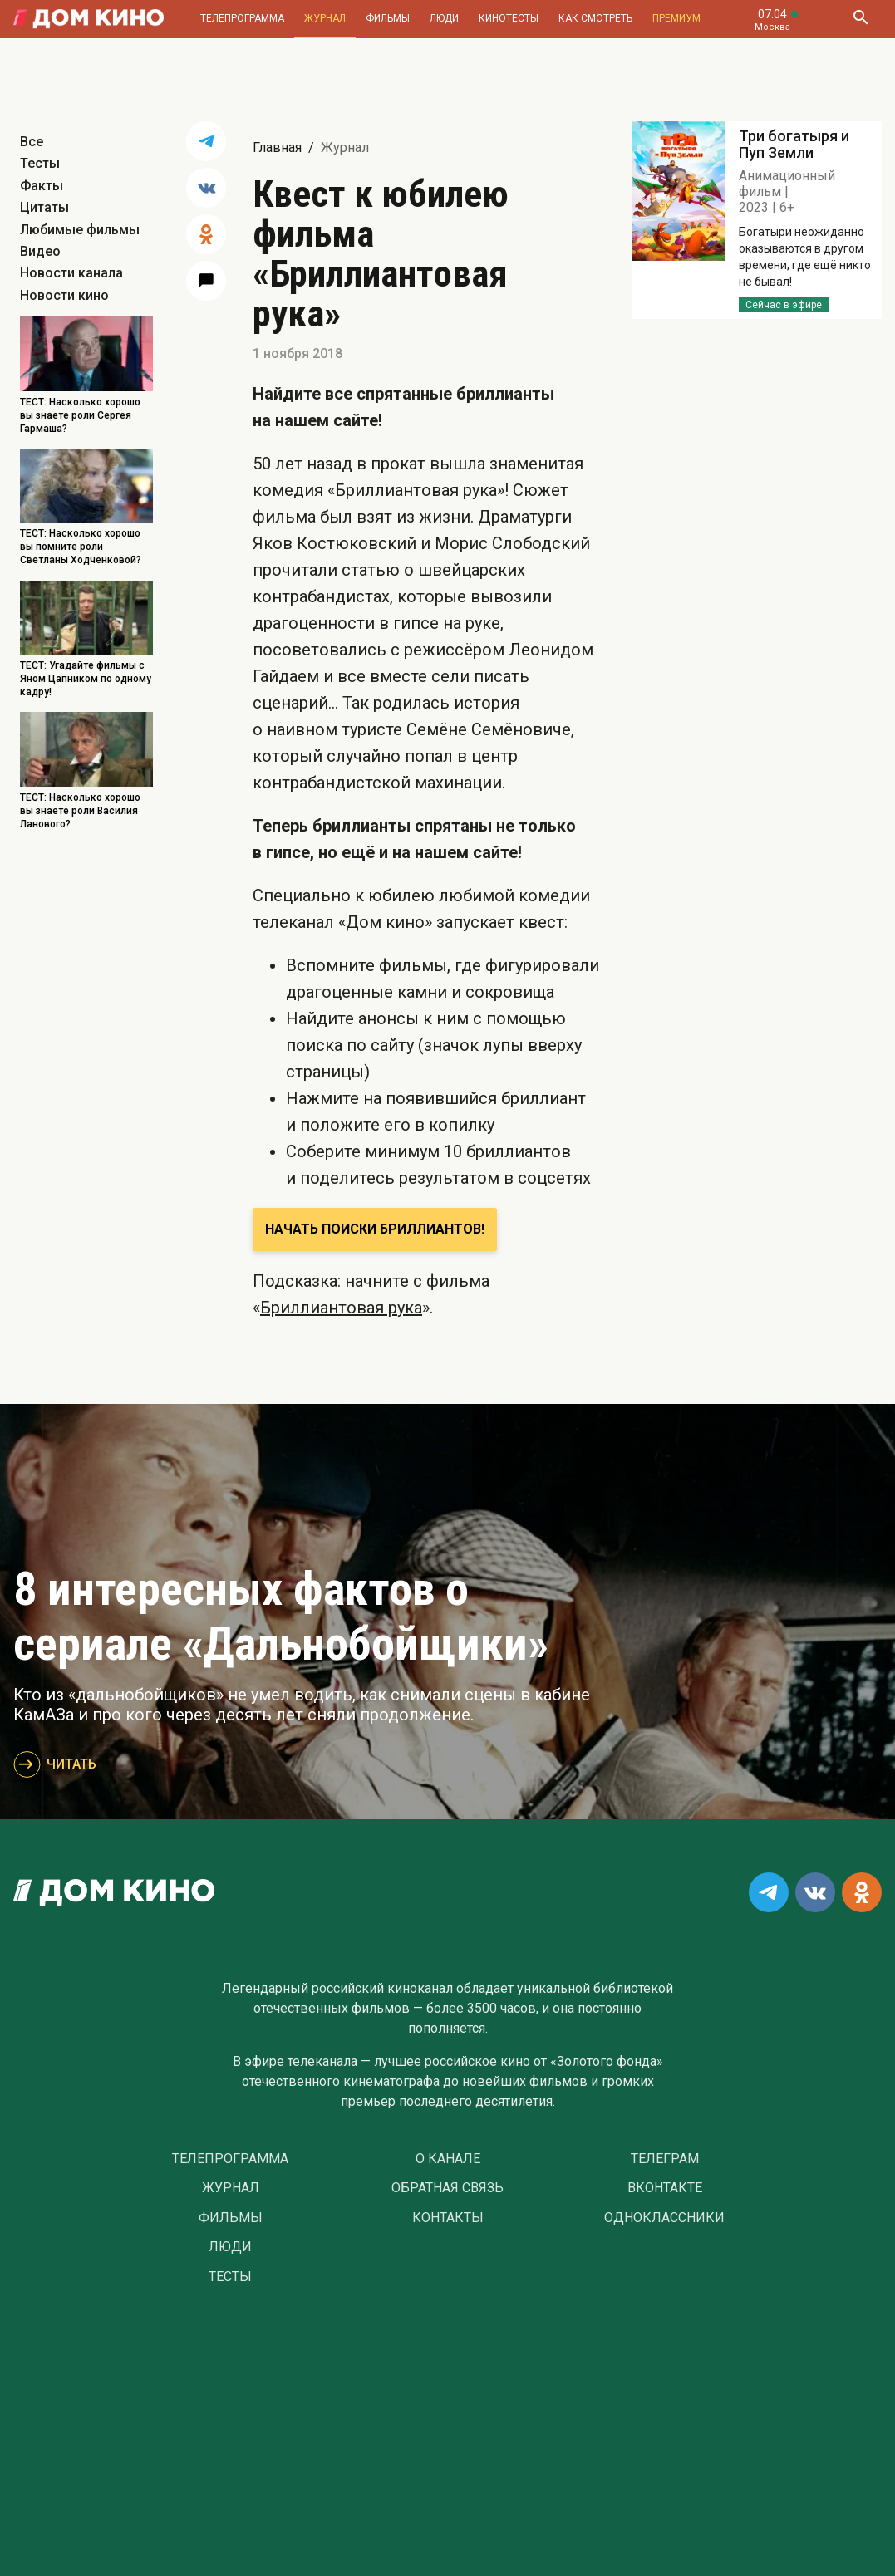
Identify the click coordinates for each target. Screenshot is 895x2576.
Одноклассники (664, 2217)
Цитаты (44, 207)
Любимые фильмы (80, 230)
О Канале (448, 2159)
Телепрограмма (242, 18)
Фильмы (388, 18)
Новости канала (71, 273)
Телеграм (665, 2159)
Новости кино (64, 295)
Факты (41, 186)
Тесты (40, 163)
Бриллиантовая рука (341, 1307)
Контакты (448, 2217)
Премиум (676, 18)
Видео (40, 251)
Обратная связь (447, 2188)
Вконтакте (664, 2188)
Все (31, 142)
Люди (444, 18)
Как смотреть (595, 18)
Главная (277, 147)
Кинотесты (508, 18)
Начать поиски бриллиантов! (374, 1229)
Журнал (325, 18)
